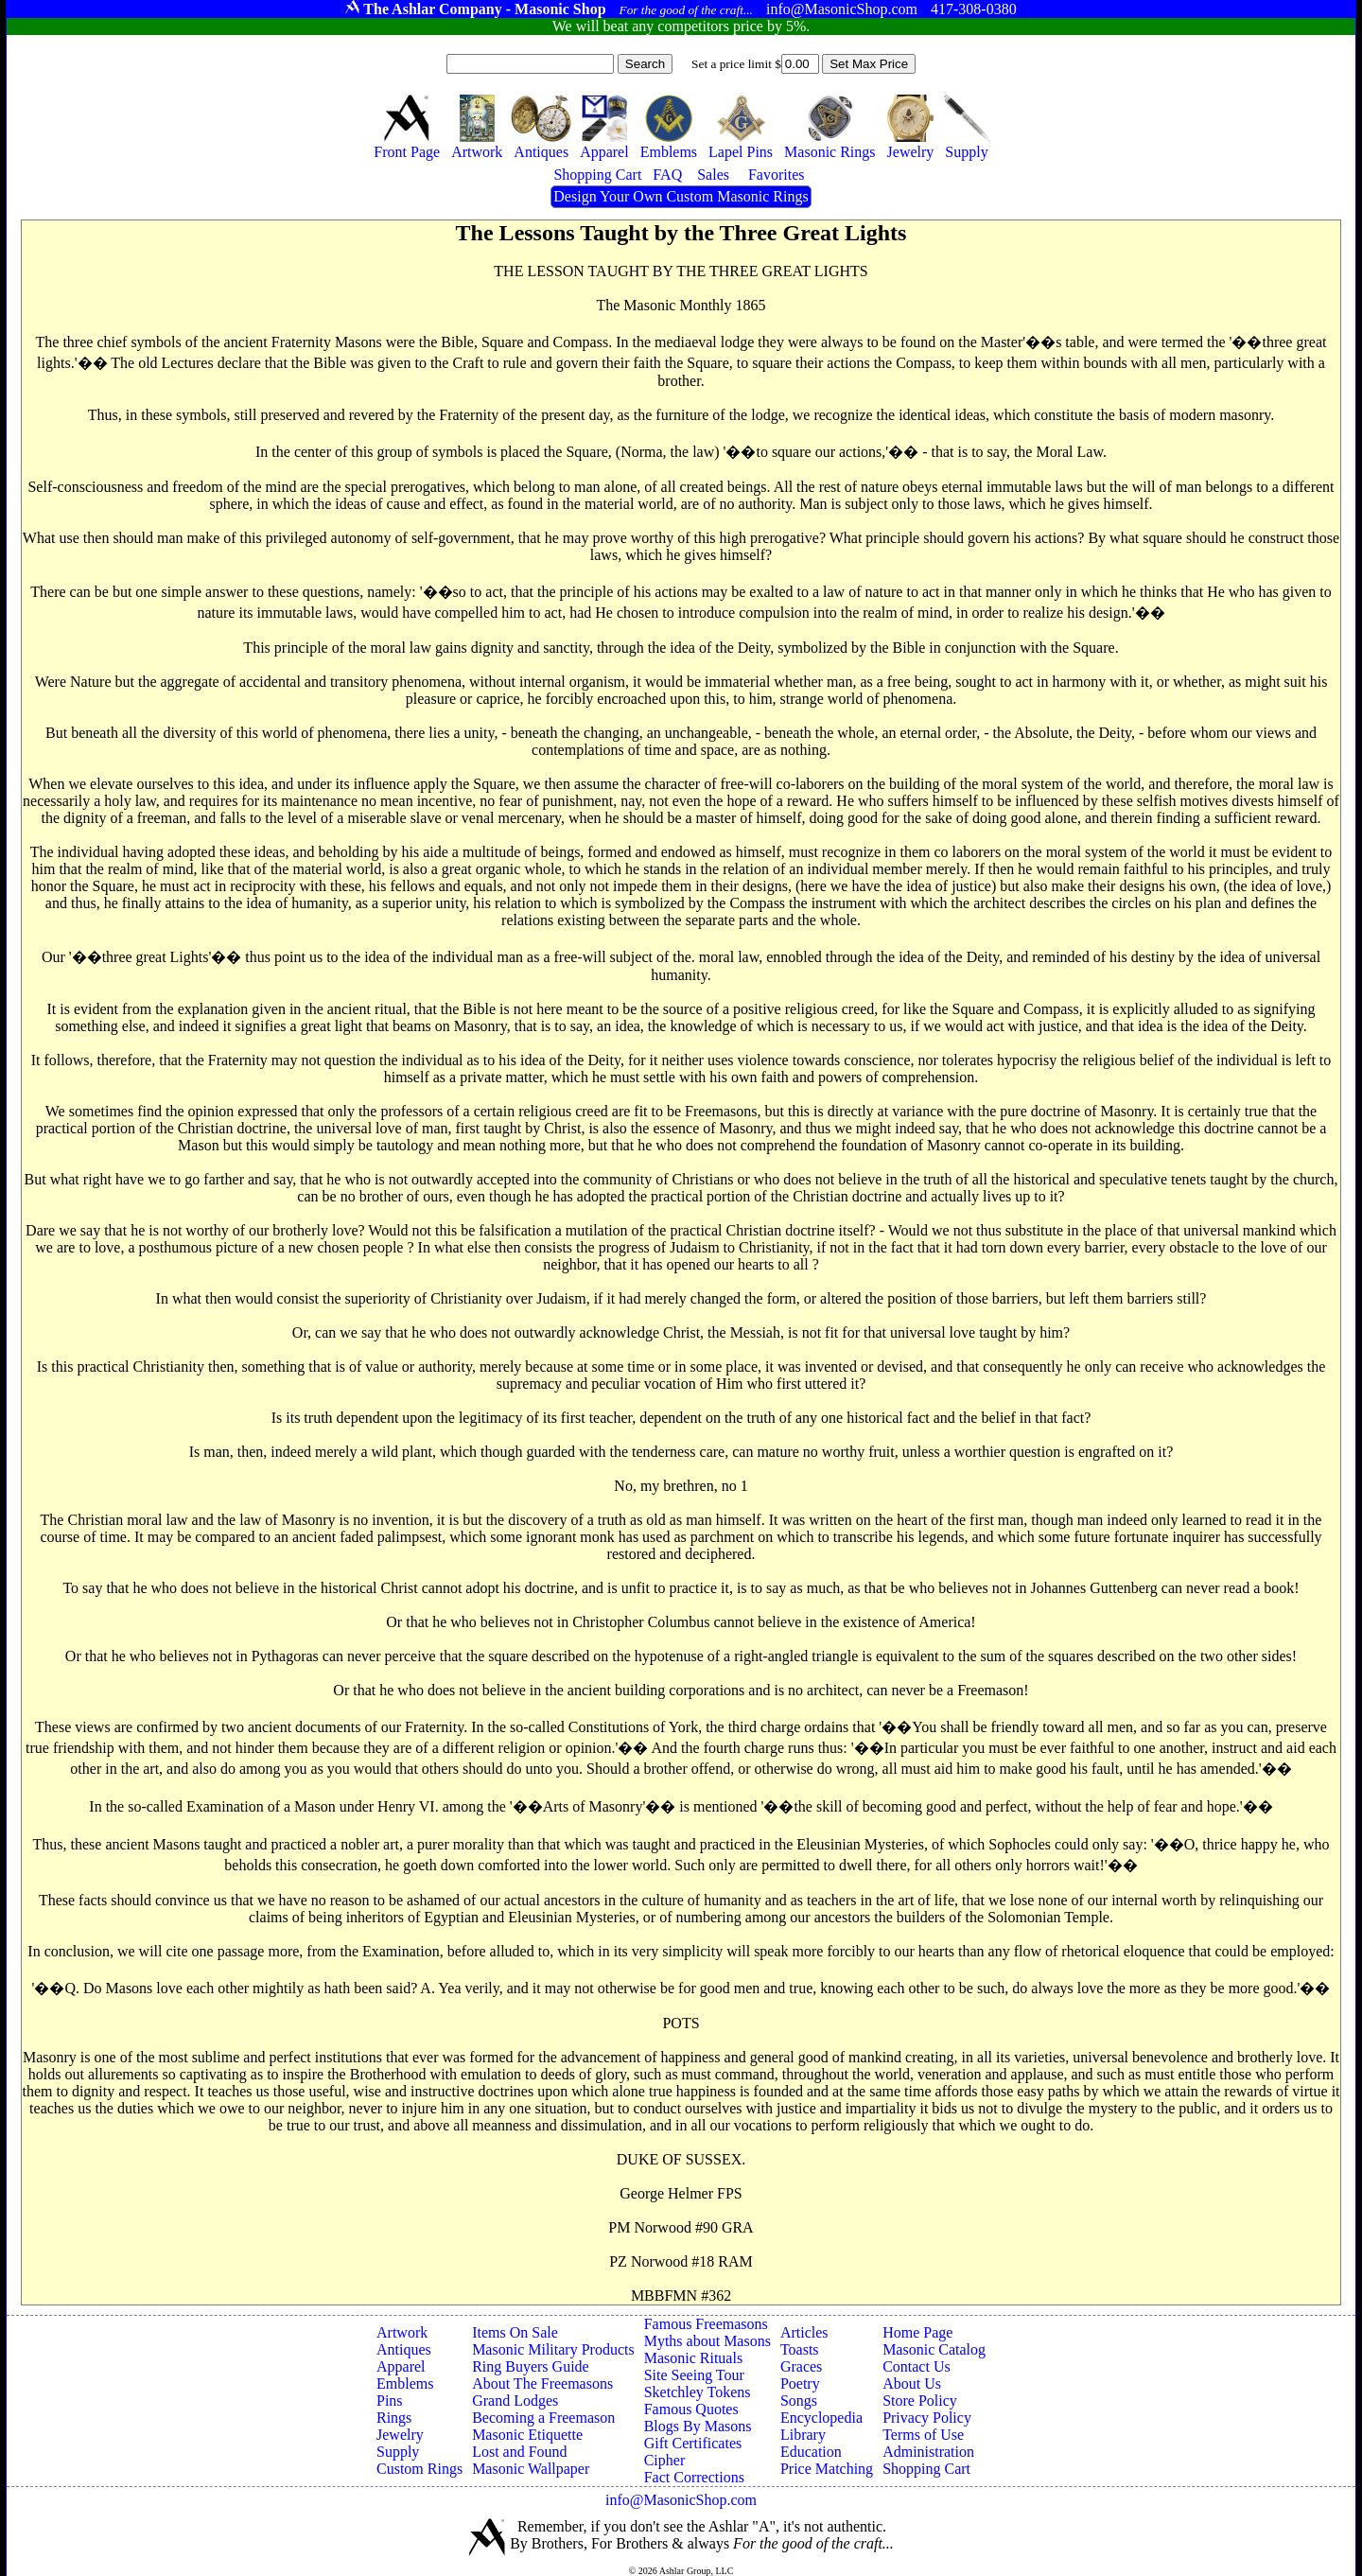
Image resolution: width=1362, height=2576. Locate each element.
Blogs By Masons (698, 2426)
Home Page (917, 2332)
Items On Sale (515, 2332)
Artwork (402, 2332)
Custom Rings (419, 2469)
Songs (798, 2400)
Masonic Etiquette (527, 2435)
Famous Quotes (691, 2409)
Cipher (665, 2460)
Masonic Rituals (693, 2358)
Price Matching (826, 2469)
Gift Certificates (693, 2443)
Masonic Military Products (553, 2349)
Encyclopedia (821, 2418)
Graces (801, 2366)
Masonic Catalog (934, 2349)
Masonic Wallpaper (530, 2469)
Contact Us (916, 2366)
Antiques (403, 2349)
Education (811, 2452)
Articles (804, 2332)
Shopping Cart (926, 2469)
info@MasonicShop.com (681, 2500)
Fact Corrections (694, 2477)
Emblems (404, 2383)
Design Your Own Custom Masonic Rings (680, 196)
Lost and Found (519, 2452)
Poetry (800, 2383)
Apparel (401, 2366)
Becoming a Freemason (543, 2418)
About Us (911, 2383)
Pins (389, 2400)
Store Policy (919, 2400)
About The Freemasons (542, 2383)
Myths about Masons (707, 2341)
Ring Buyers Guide (530, 2366)
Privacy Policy (926, 2418)
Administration (928, 2452)
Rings (393, 2418)
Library (803, 2435)
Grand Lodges (515, 2400)
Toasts (799, 2349)
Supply (397, 2452)
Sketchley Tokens (697, 2392)
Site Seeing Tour (694, 2375)
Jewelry (400, 2435)
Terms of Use (923, 2435)
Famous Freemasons (706, 2324)
